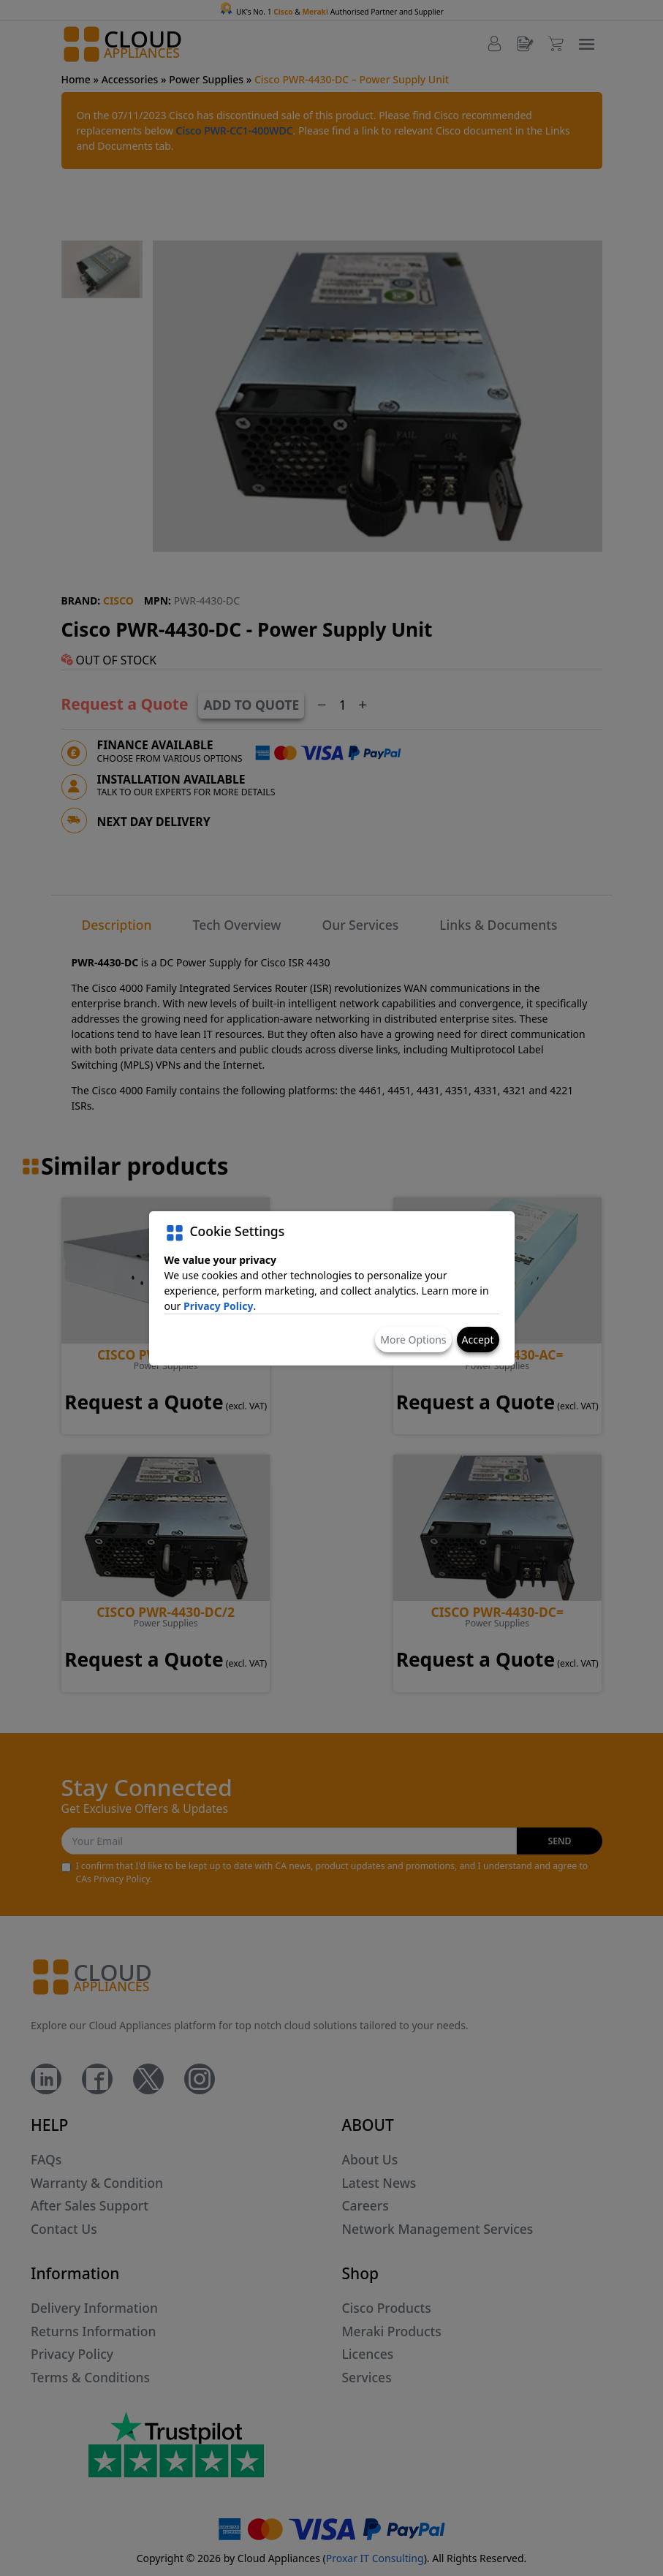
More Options (413, 1339)
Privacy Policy (218, 1306)
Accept (478, 1339)
